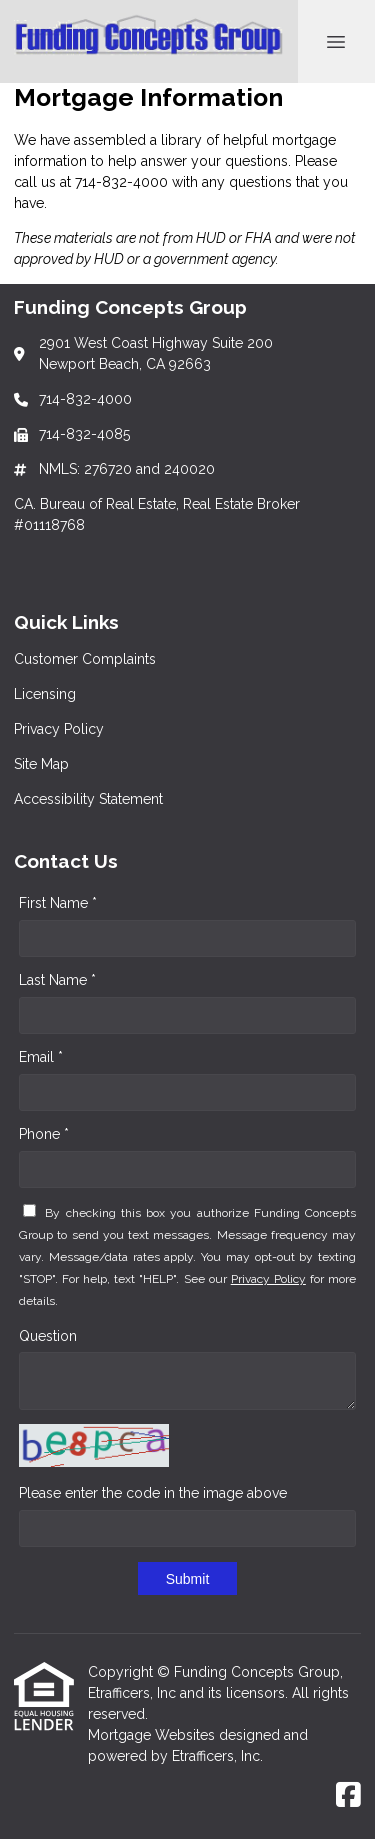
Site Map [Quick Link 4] (41, 764)
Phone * (44, 1134)
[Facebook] (348, 1796)
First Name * (58, 903)
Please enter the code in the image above (153, 1493)
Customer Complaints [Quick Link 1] (85, 659)
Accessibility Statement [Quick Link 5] (88, 799)
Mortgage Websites (153, 1735)
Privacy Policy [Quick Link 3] (59, 729)
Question (48, 1336)
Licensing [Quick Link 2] (45, 694)
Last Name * (57, 980)
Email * (41, 1057)
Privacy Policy (268, 1279)
